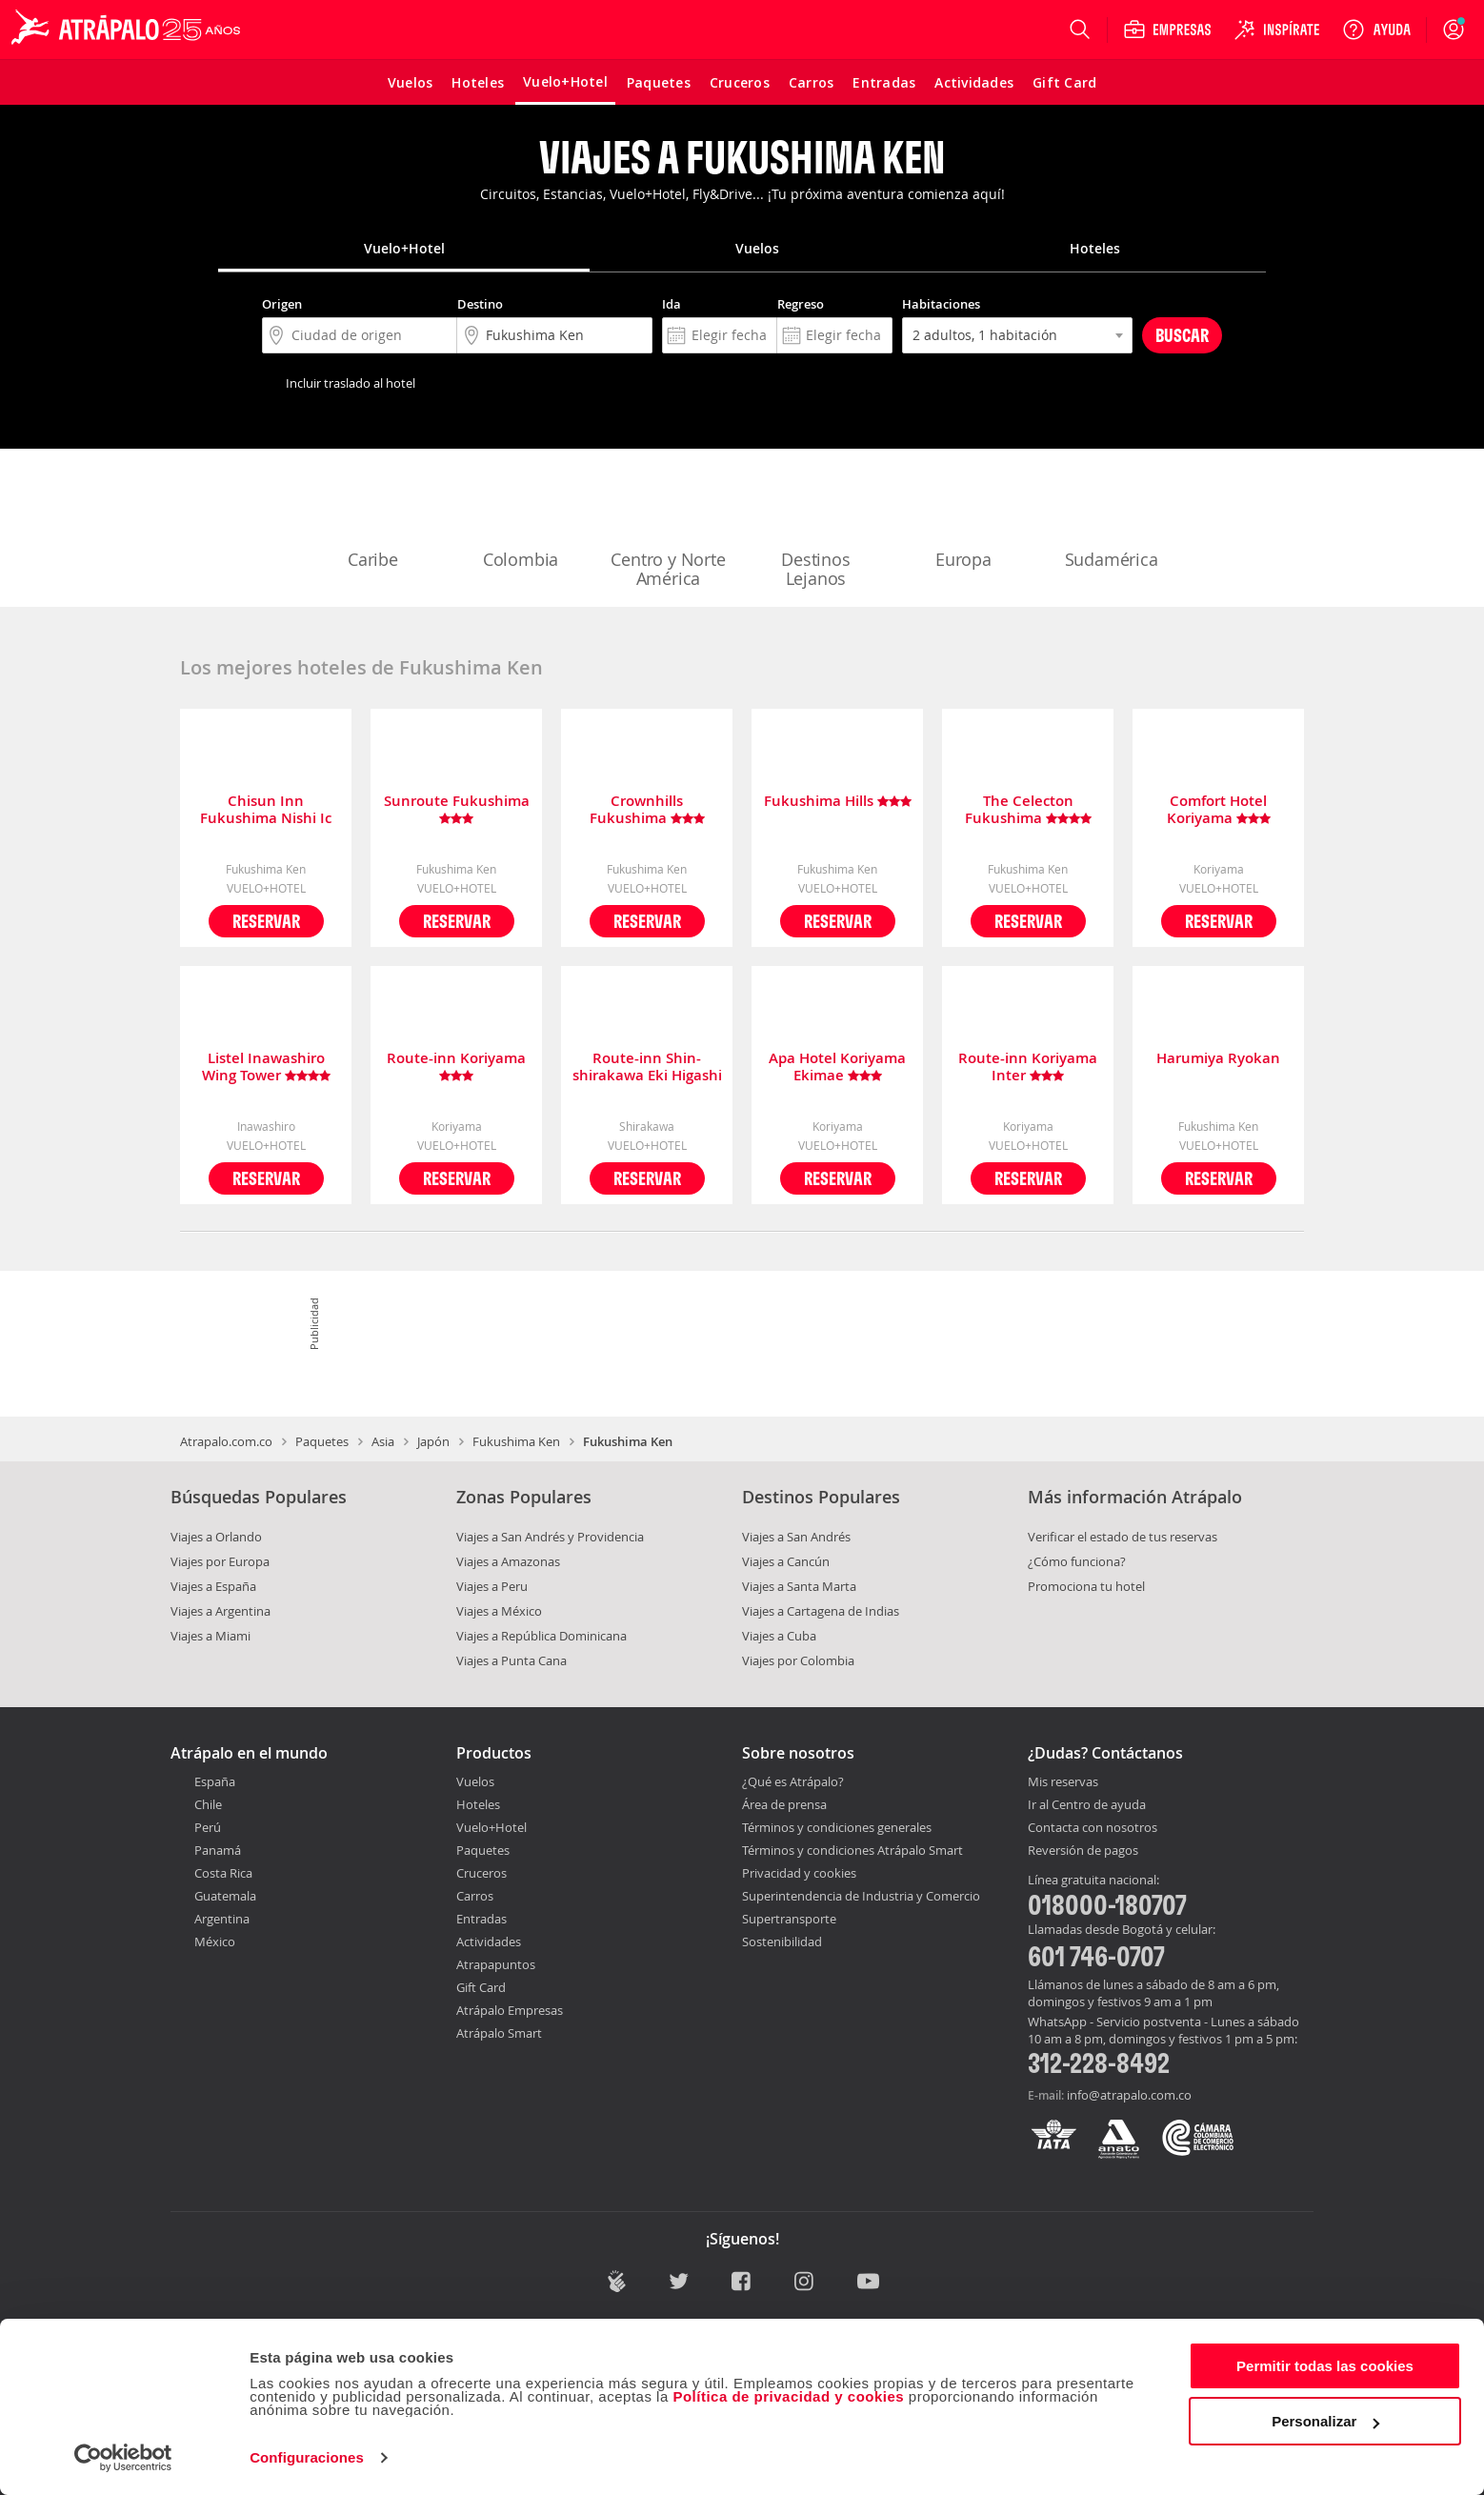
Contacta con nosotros (1092, 1828)
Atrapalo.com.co (226, 1441)
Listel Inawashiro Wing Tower (266, 1067)
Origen (282, 303)
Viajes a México (499, 1611)
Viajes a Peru (492, 1586)
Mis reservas (1063, 1782)
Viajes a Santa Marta (799, 1586)
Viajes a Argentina (220, 1611)
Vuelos (475, 1781)
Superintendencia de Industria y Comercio (861, 1895)
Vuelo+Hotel (491, 1827)
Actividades (488, 1941)
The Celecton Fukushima (1028, 810)
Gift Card (481, 1987)
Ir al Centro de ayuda (1087, 1805)
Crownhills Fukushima (647, 810)
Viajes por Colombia (798, 1660)
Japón (433, 1441)
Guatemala (225, 1895)
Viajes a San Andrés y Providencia (550, 1536)
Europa (964, 520)
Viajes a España (213, 1586)
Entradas (481, 1918)
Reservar (266, 921)
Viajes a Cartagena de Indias (820, 1611)
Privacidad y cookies (799, 1872)
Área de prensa (784, 1804)
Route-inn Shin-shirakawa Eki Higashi (647, 1067)
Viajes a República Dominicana (541, 1635)
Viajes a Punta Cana (511, 1660)
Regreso (800, 303)
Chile (208, 1804)
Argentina (222, 1918)
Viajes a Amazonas (508, 1561)
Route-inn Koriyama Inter (1027, 1067)
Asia (382, 1441)
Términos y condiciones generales (837, 1827)
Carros (474, 1895)
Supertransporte (789, 1918)
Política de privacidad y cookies (788, 2396)
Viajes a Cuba (779, 1635)
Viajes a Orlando (216, 1536)
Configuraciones (307, 2457)
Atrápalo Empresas (509, 2010)
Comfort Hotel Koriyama (1219, 810)
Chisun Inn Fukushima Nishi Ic (265, 810)
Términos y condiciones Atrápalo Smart (852, 1850)
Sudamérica (1111, 520)
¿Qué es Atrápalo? (793, 1781)
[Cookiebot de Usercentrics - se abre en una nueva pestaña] (123, 2458)
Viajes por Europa (220, 1561)
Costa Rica (223, 1872)
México (214, 1941)
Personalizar (1325, 2421)
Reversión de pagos (1083, 1851)
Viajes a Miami (210, 1635)
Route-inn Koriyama (456, 1067)
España (214, 1781)
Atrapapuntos (495, 1964)
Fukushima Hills (838, 802)
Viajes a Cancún (786, 1561)
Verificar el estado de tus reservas (1122, 1536)
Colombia (521, 520)
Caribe (373, 520)
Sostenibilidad (782, 1941)
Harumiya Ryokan (1218, 1059)
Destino (480, 303)
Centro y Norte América (668, 530)
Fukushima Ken (516, 1441)
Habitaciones (941, 303)
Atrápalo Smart (499, 2033)
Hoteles (478, 1804)
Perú (207, 1827)
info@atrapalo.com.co (1129, 2094)
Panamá (217, 1850)
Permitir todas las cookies (1325, 2366)
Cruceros (481, 1872)
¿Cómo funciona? (1077, 1561)
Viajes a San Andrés (796, 1536)
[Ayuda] (1376, 29)
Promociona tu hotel (1086, 1586)
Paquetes (322, 1441)
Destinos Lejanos (816, 530)
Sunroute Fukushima (457, 810)
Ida (671, 303)
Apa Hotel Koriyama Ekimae (837, 1067)
